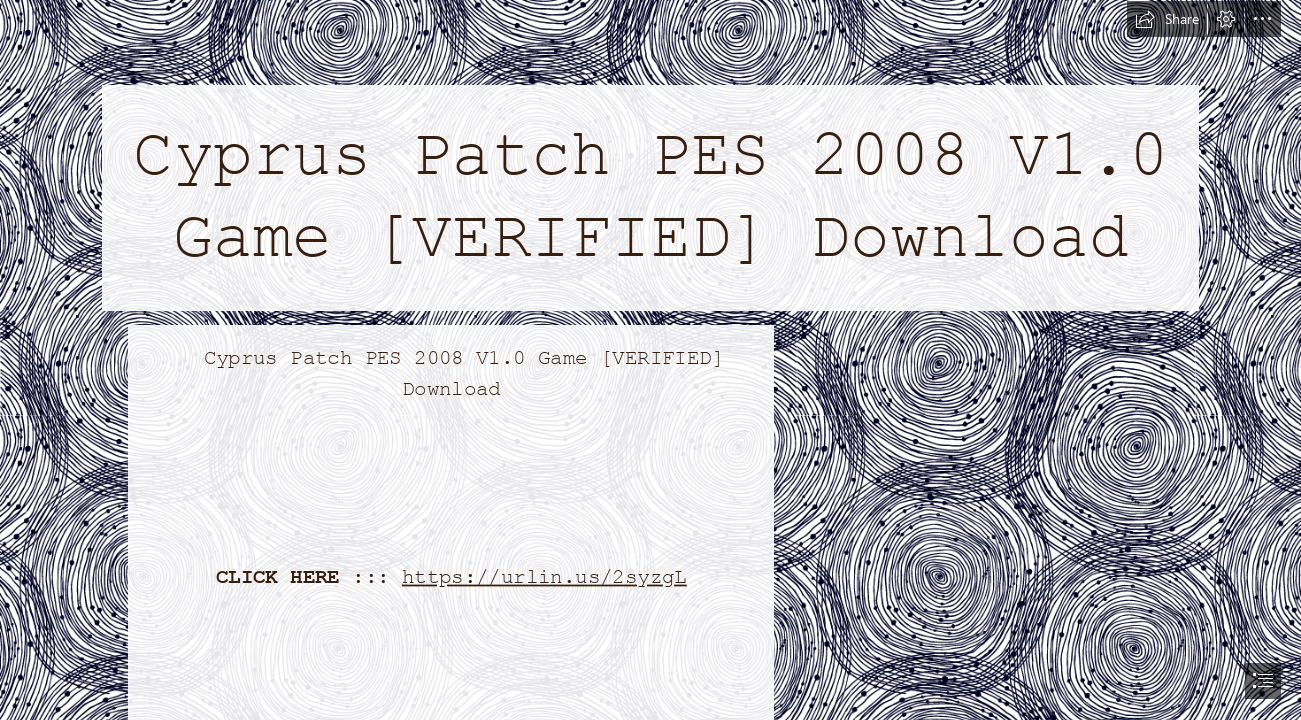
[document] (650, 360)
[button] (1167, 19)
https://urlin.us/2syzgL (544, 577)
